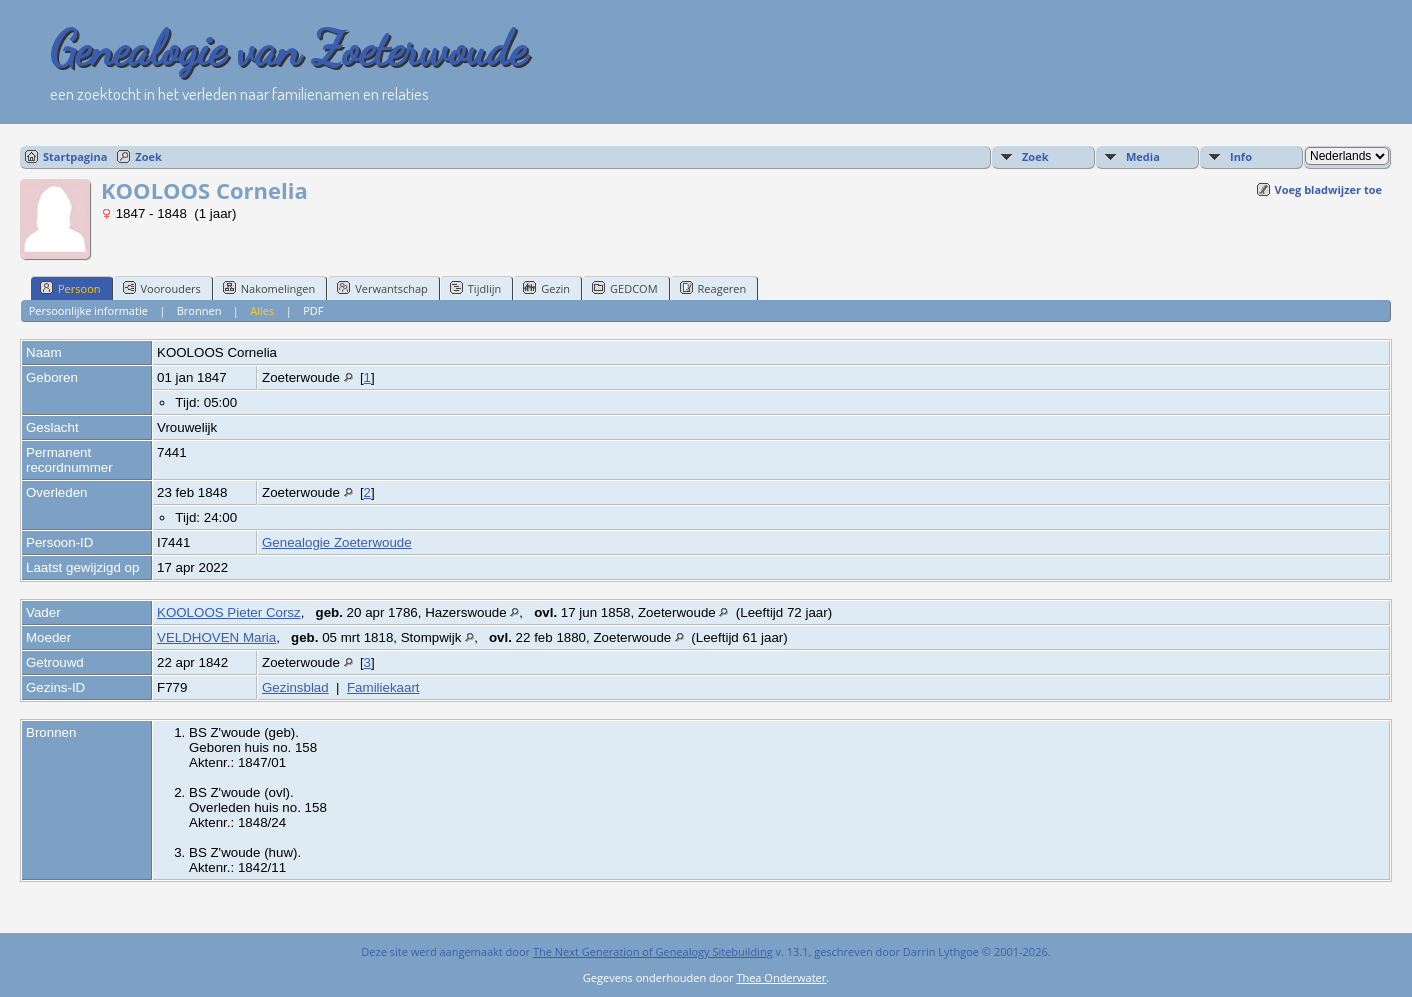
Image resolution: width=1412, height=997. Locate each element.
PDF (313, 310)
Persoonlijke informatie (88, 310)
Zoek (148, 156)
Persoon (70, 288)
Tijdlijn (475, 288)
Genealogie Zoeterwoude (337, 542)
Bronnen (199, 310)
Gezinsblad (295, 687)
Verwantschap (382, 288)
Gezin (546, 288)
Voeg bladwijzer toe (1328, 189)
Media (1143, 156)
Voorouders (162, 288)
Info (1241, 156)
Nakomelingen (269, 288)
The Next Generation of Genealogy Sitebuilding (653, 951)
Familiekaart (383, 687)
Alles (262, 310)
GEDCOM (624, 288)
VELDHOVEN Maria (216, 637)
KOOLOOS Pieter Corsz (229, 612)
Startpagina (75, 156)
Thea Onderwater (781, 977)
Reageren (713, 288)
